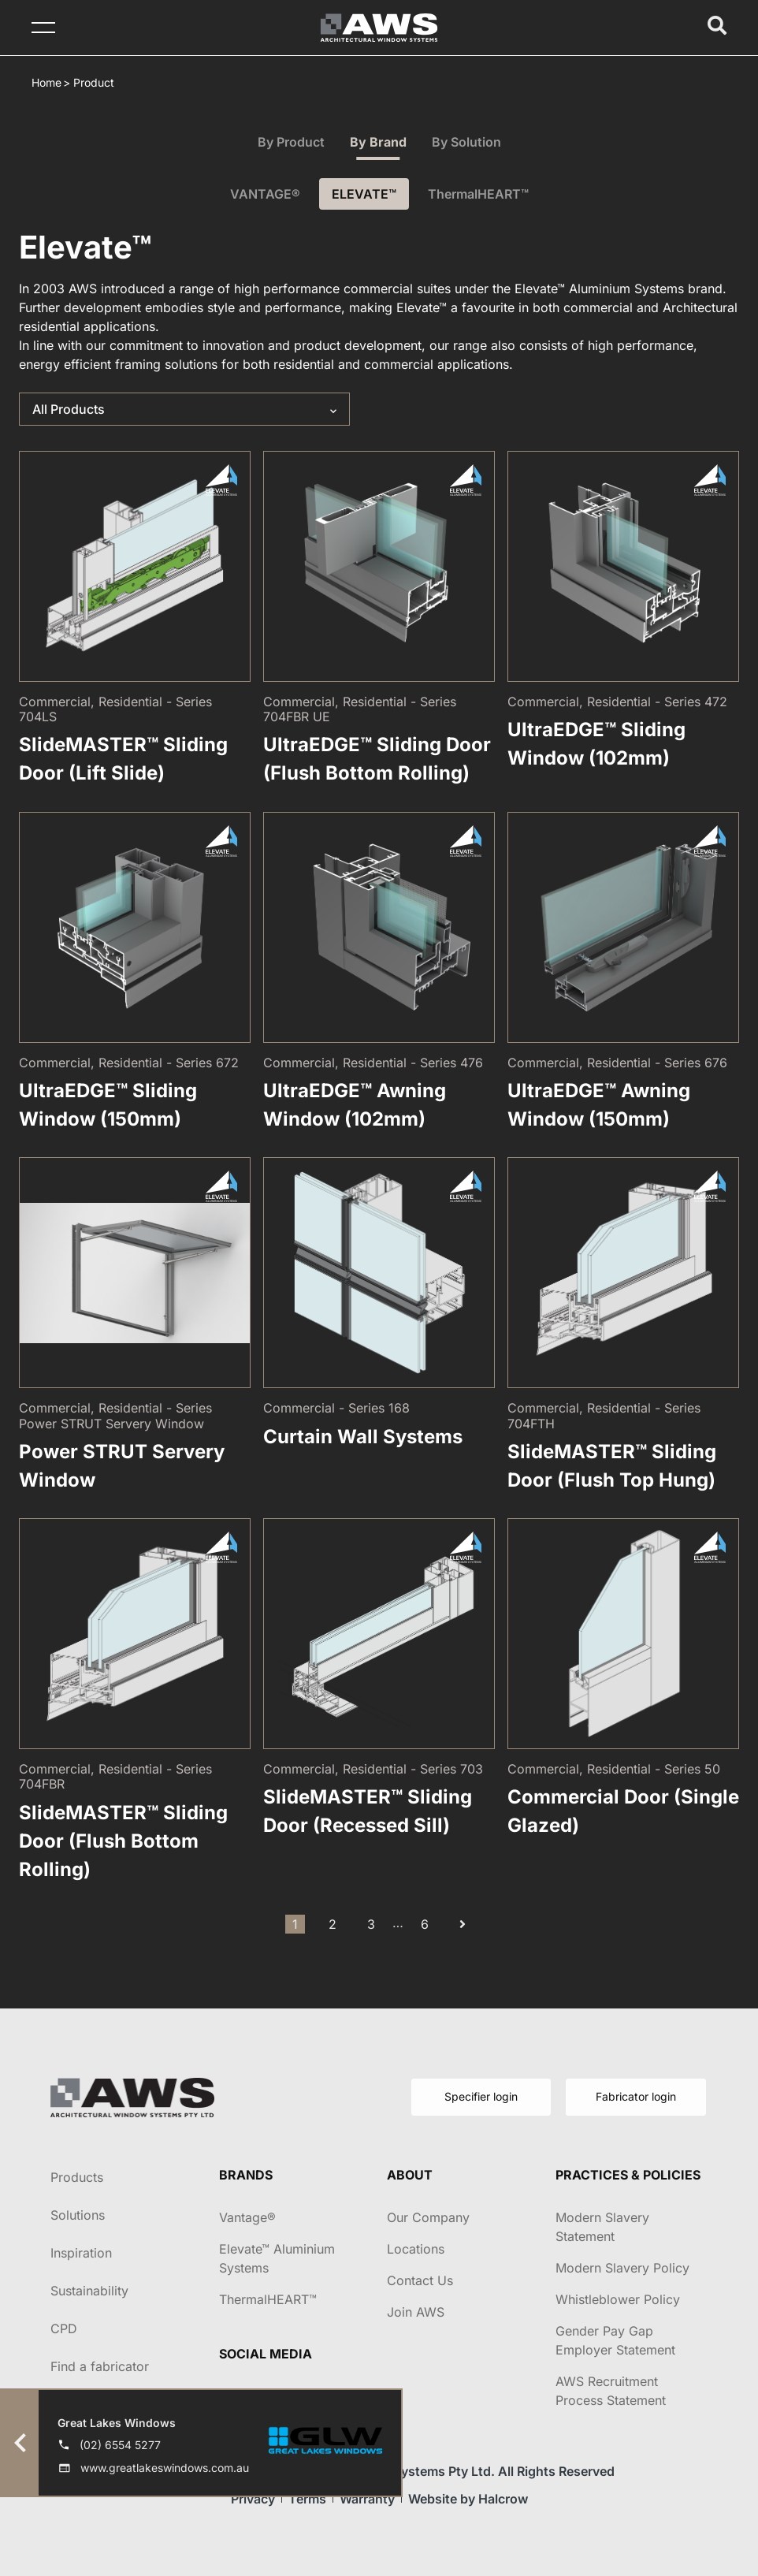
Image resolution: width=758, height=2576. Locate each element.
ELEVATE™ (364, 194)
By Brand (378, 142)
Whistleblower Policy (617, 2299)
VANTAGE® (265, 194)
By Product (291, 142)
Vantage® (247, 2217)
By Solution (466, 142)
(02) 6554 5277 (120, 2444)
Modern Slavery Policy (622, 2268)
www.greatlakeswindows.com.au (164, 2467)
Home (46, 82)
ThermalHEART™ (478, 194)
